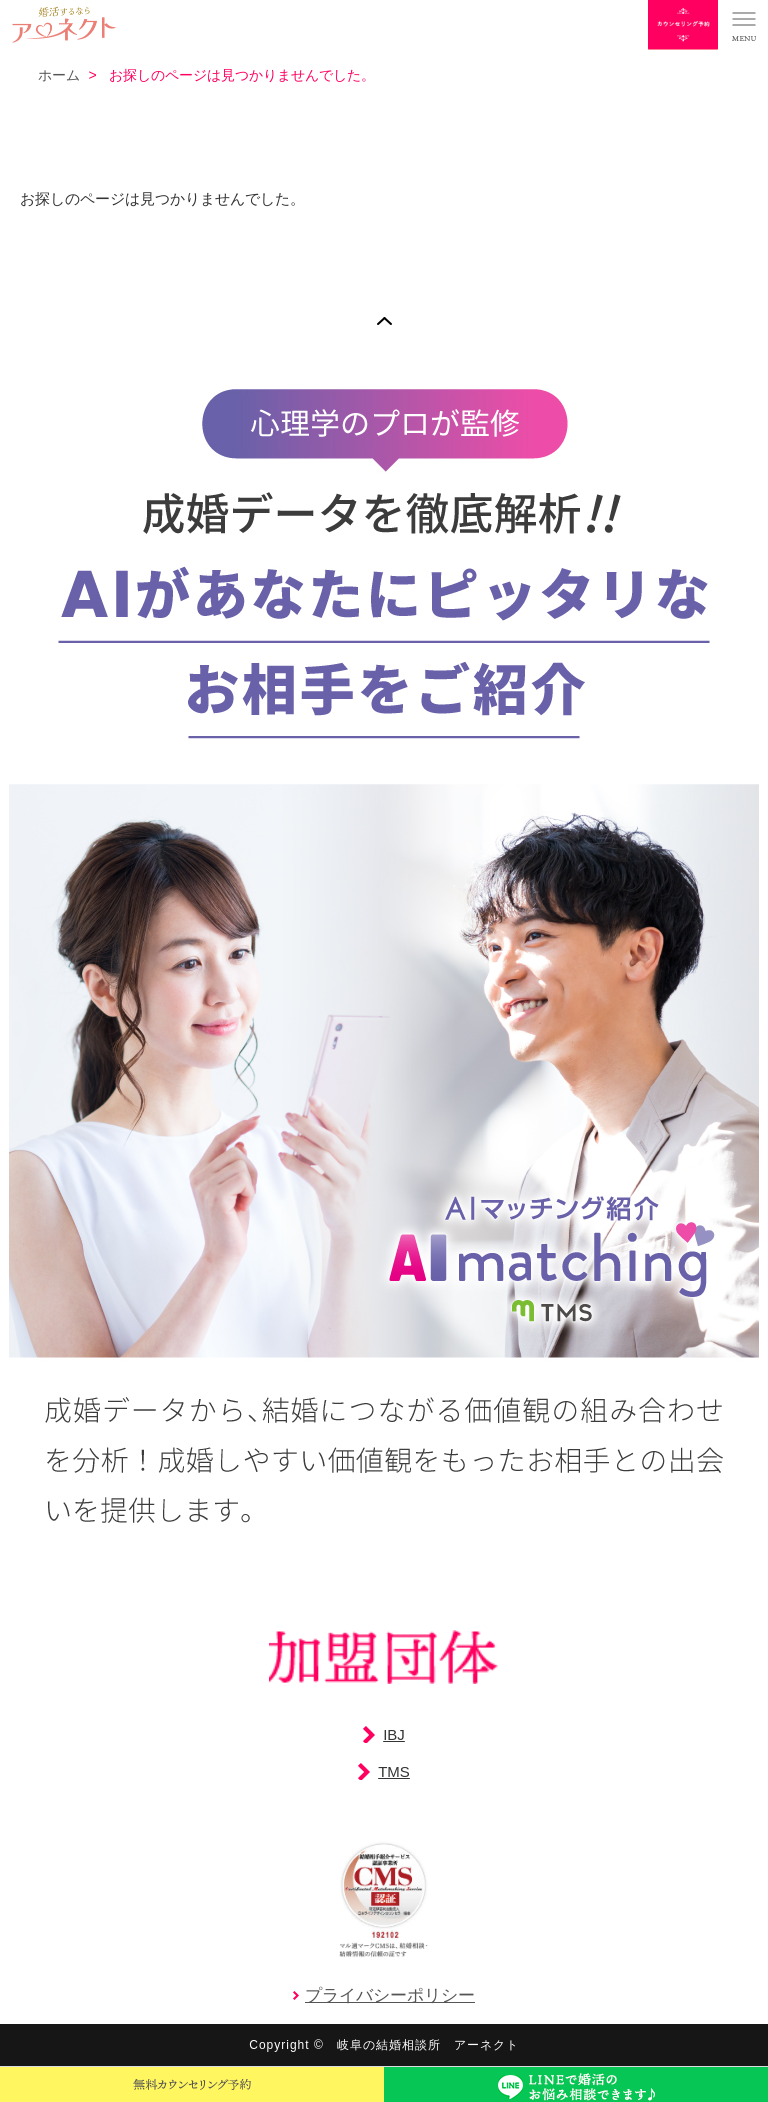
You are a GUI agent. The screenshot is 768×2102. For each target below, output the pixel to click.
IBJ (394, 1734)
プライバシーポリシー (390, 1995)
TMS (394, 1771)
